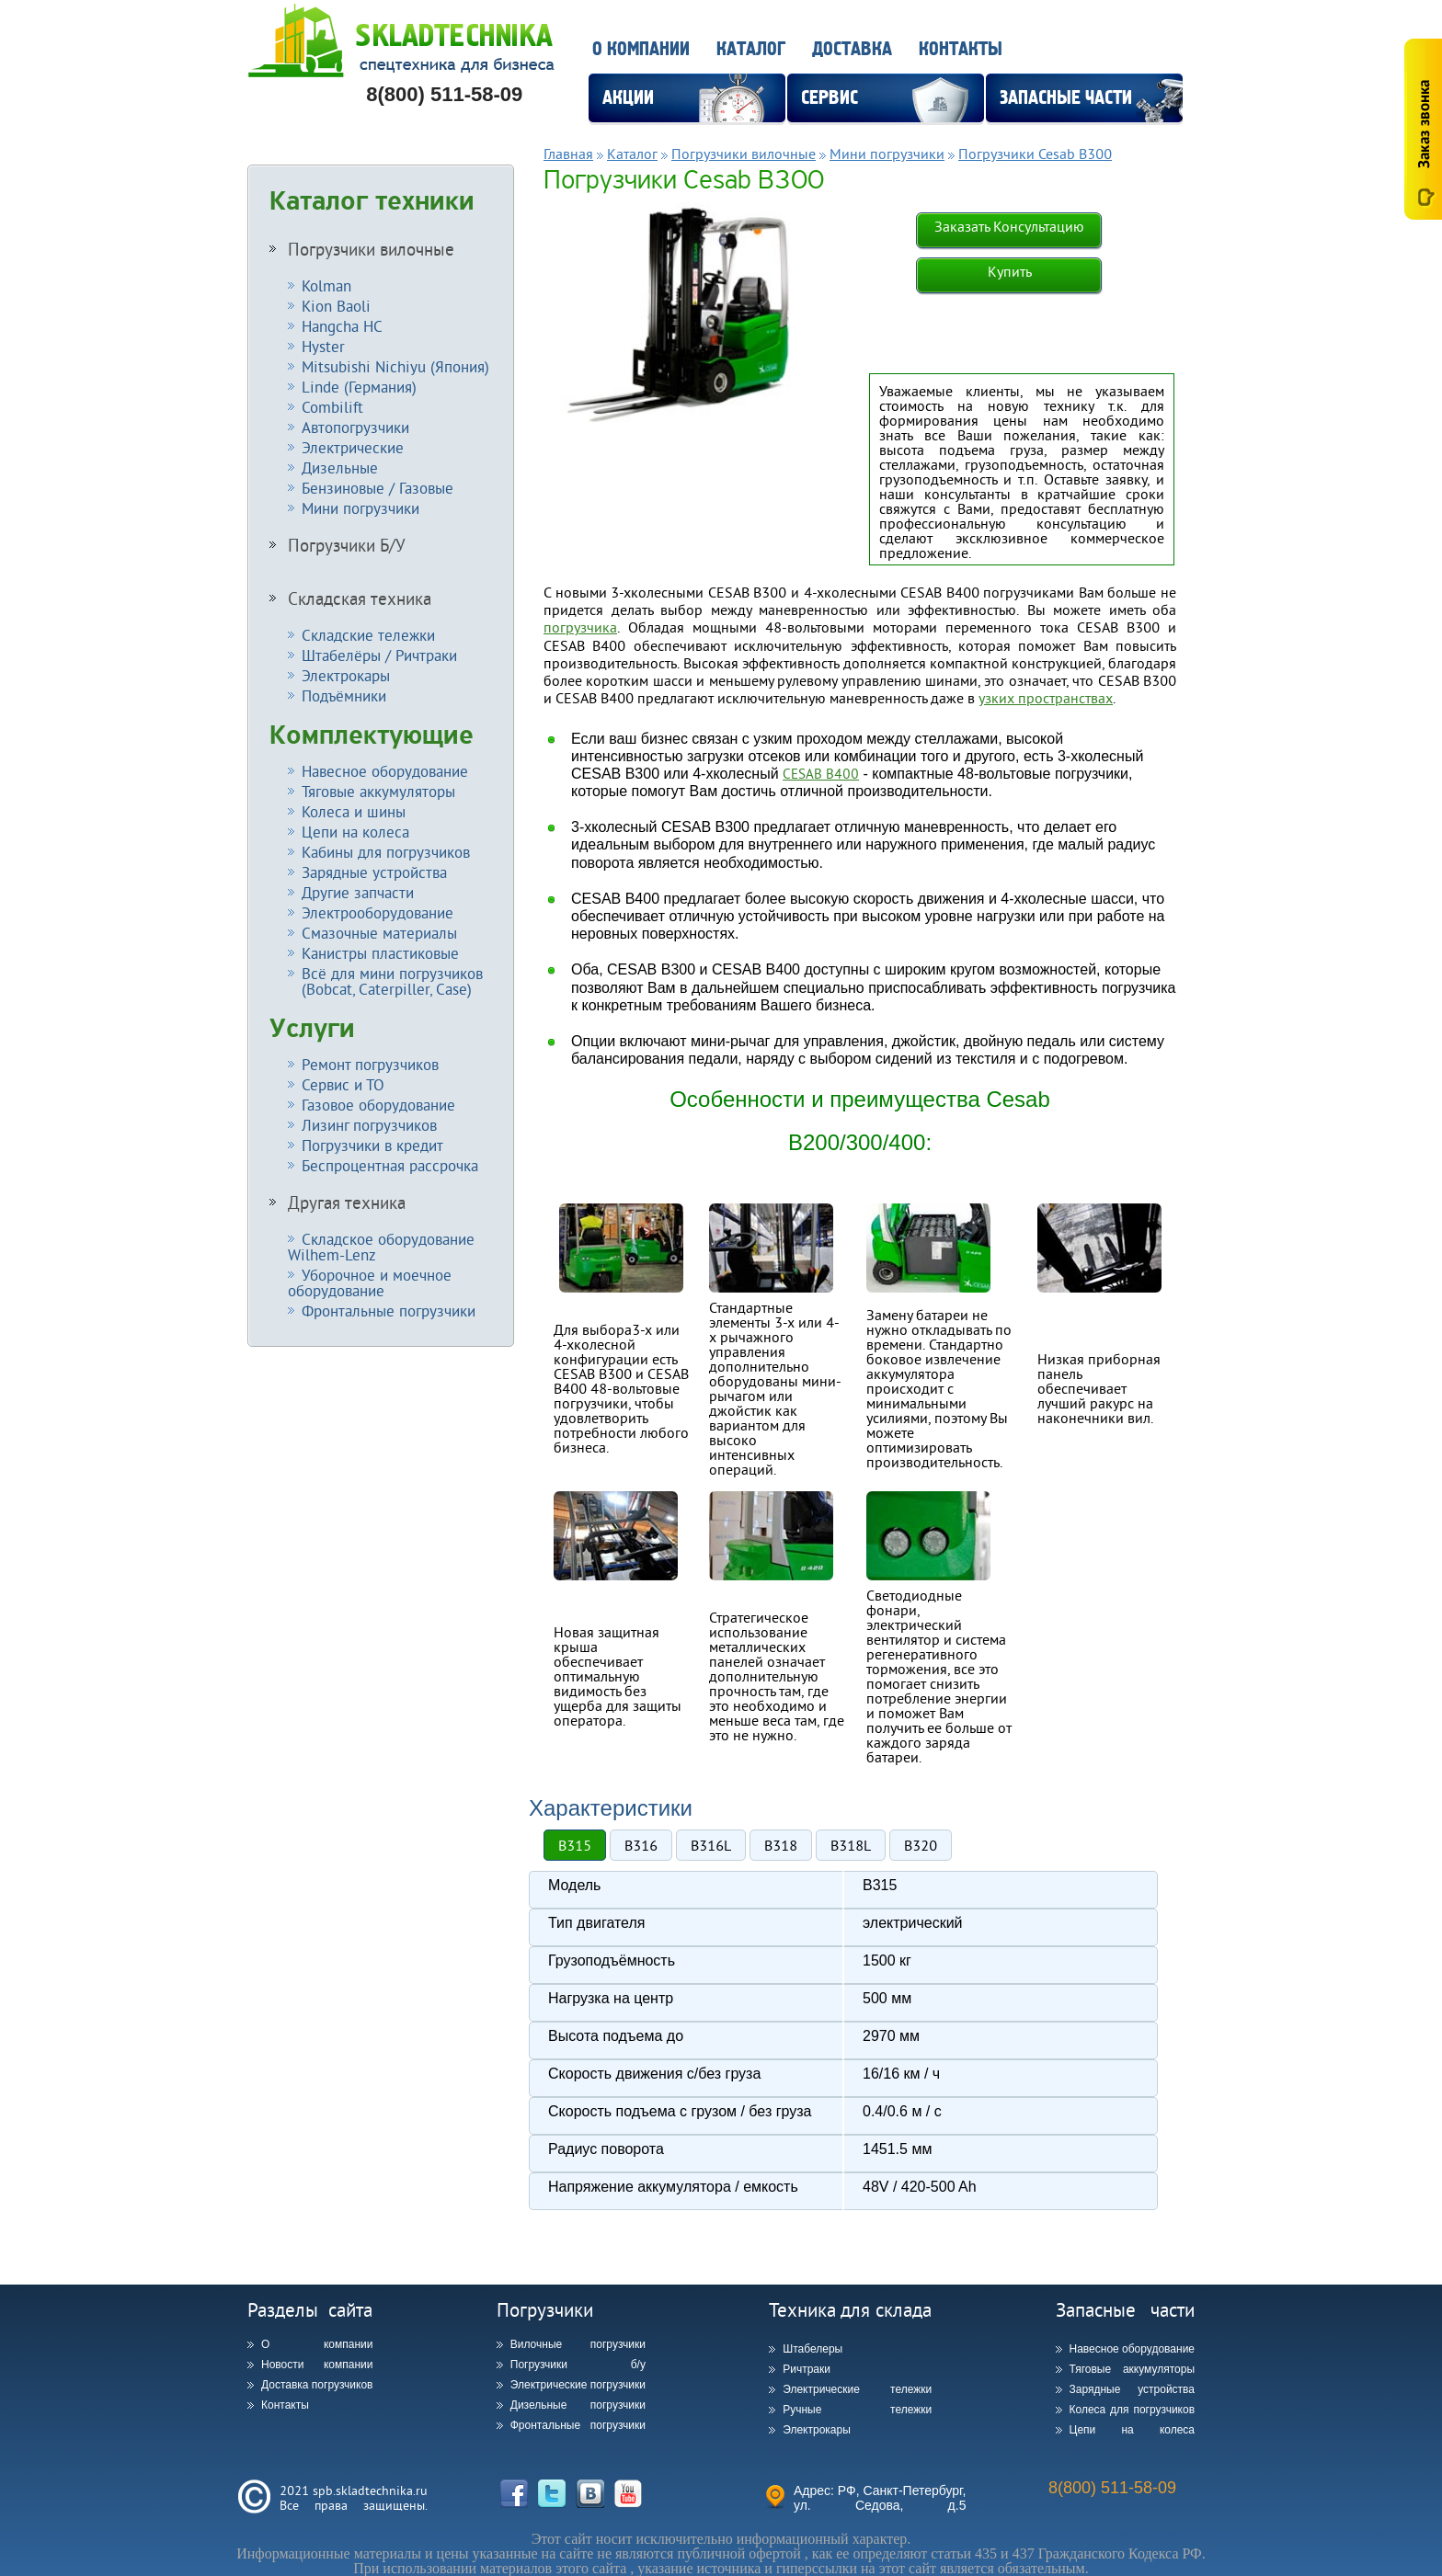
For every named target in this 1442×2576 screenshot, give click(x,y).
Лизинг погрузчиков (369, 1124)
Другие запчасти (358, 892)
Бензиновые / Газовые (377, 487)
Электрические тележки (857, 2389)
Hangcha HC (342, 326)
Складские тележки (368, 634)
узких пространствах (1045, 698)
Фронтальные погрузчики (388, 1310)
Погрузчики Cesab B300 (1035, 153)
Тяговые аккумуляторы (378, 791)
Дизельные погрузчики (578, 2405)
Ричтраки (806, 2369)
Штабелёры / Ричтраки (379, 655)
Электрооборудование (377, 912)
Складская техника (359, 598)
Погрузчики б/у (578, 2364)
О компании (641, 49)
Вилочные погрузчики (578, 2344)
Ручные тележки (857, 2409)
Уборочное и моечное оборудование (370, 1282)
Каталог (750, 49)
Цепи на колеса (355, 831)
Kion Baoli (336, 305)
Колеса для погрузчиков (1133, 2409)
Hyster (323, 346)
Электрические (353, 447)
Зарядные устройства (374, 872)
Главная (568, 153)
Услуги (312, 1028)
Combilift (332, 406)
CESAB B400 (821, 773)
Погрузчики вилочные (371, 249)
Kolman (326, 285)
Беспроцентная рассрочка (390, 1165)
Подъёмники (344, 695)
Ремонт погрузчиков (370, 1064)
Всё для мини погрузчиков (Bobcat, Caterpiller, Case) (385, 980)
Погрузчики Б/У (347, 545)
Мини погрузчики (360, 508)
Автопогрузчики (355, 427)
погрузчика (580, 627)
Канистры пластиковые (380, 953)
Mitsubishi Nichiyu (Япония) (395, 366)
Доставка (852, 49)
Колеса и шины (354, 811)
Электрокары (346, 675)
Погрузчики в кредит (372, 1145)
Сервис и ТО (343, 1084)
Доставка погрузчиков (316, 2384)
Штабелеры (812, 2348)
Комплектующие (371, 735)
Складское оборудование (381, 1246)
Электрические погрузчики (578, 2384)
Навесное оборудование (385, 771)
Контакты (960, 49)
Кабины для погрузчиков (386, 851)
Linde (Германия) (359, 386)
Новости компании (316, 2364)
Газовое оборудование (378, 1104)
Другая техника (347, 1202)
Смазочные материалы (379, 932)
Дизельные (340, 467)
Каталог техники (372, 201)
